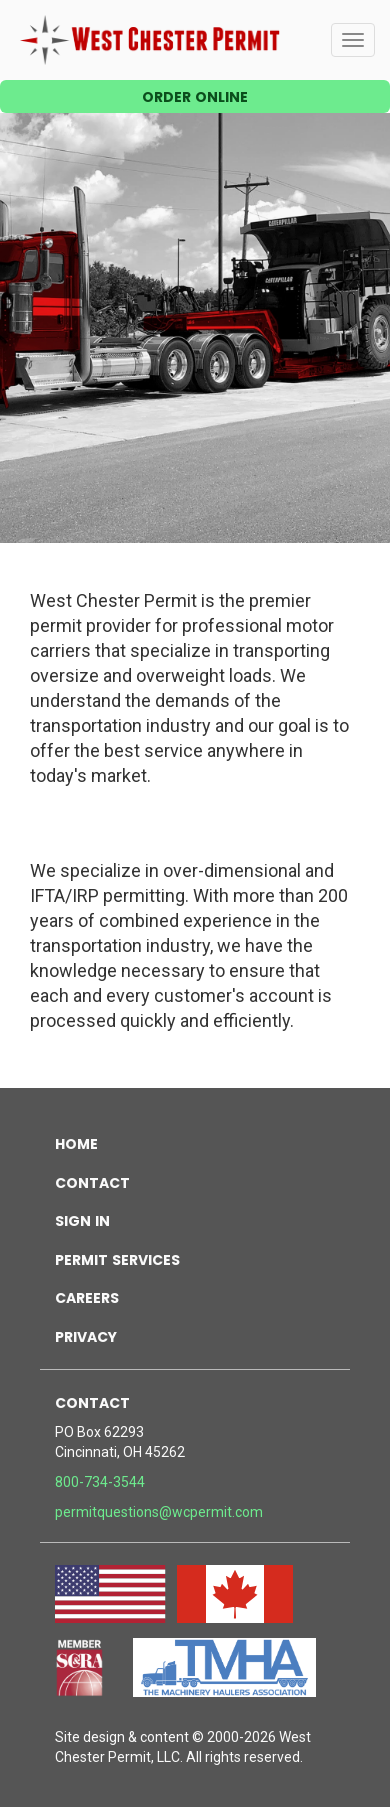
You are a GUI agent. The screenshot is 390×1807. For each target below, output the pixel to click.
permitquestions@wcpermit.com (159, 1512)
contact (92, 1181)
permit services (117, 1258)
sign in (82, 1219)
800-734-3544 (100, 1482)
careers (87, 1296)
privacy (86, 1335)
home (76, 1142)
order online (195, 95)
